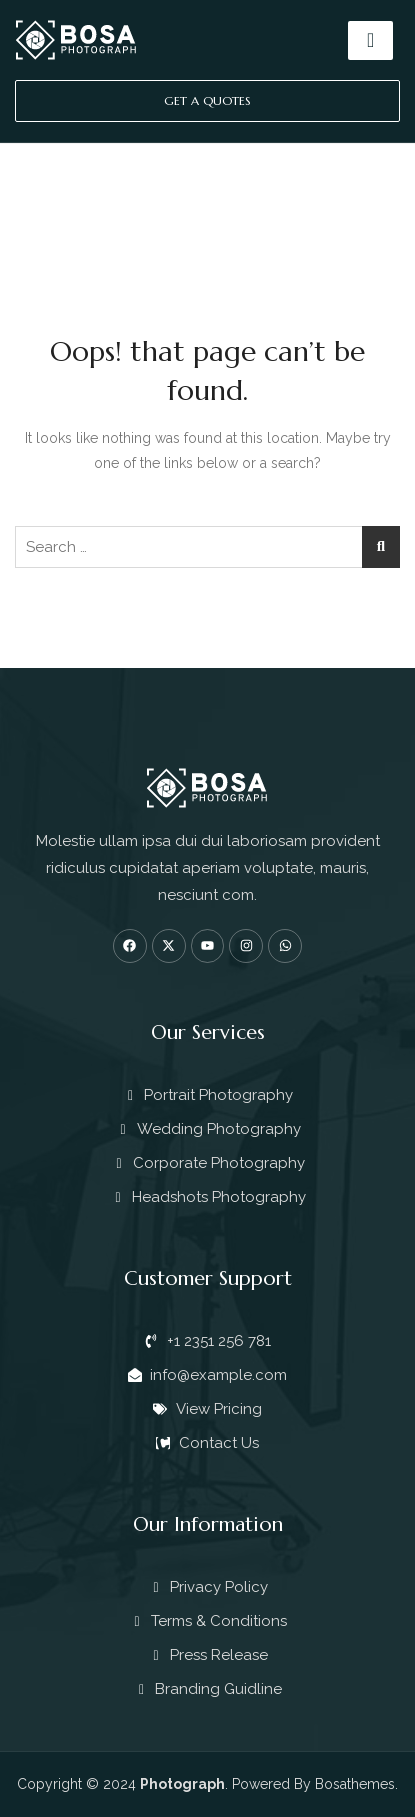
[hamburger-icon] (370, 40)
